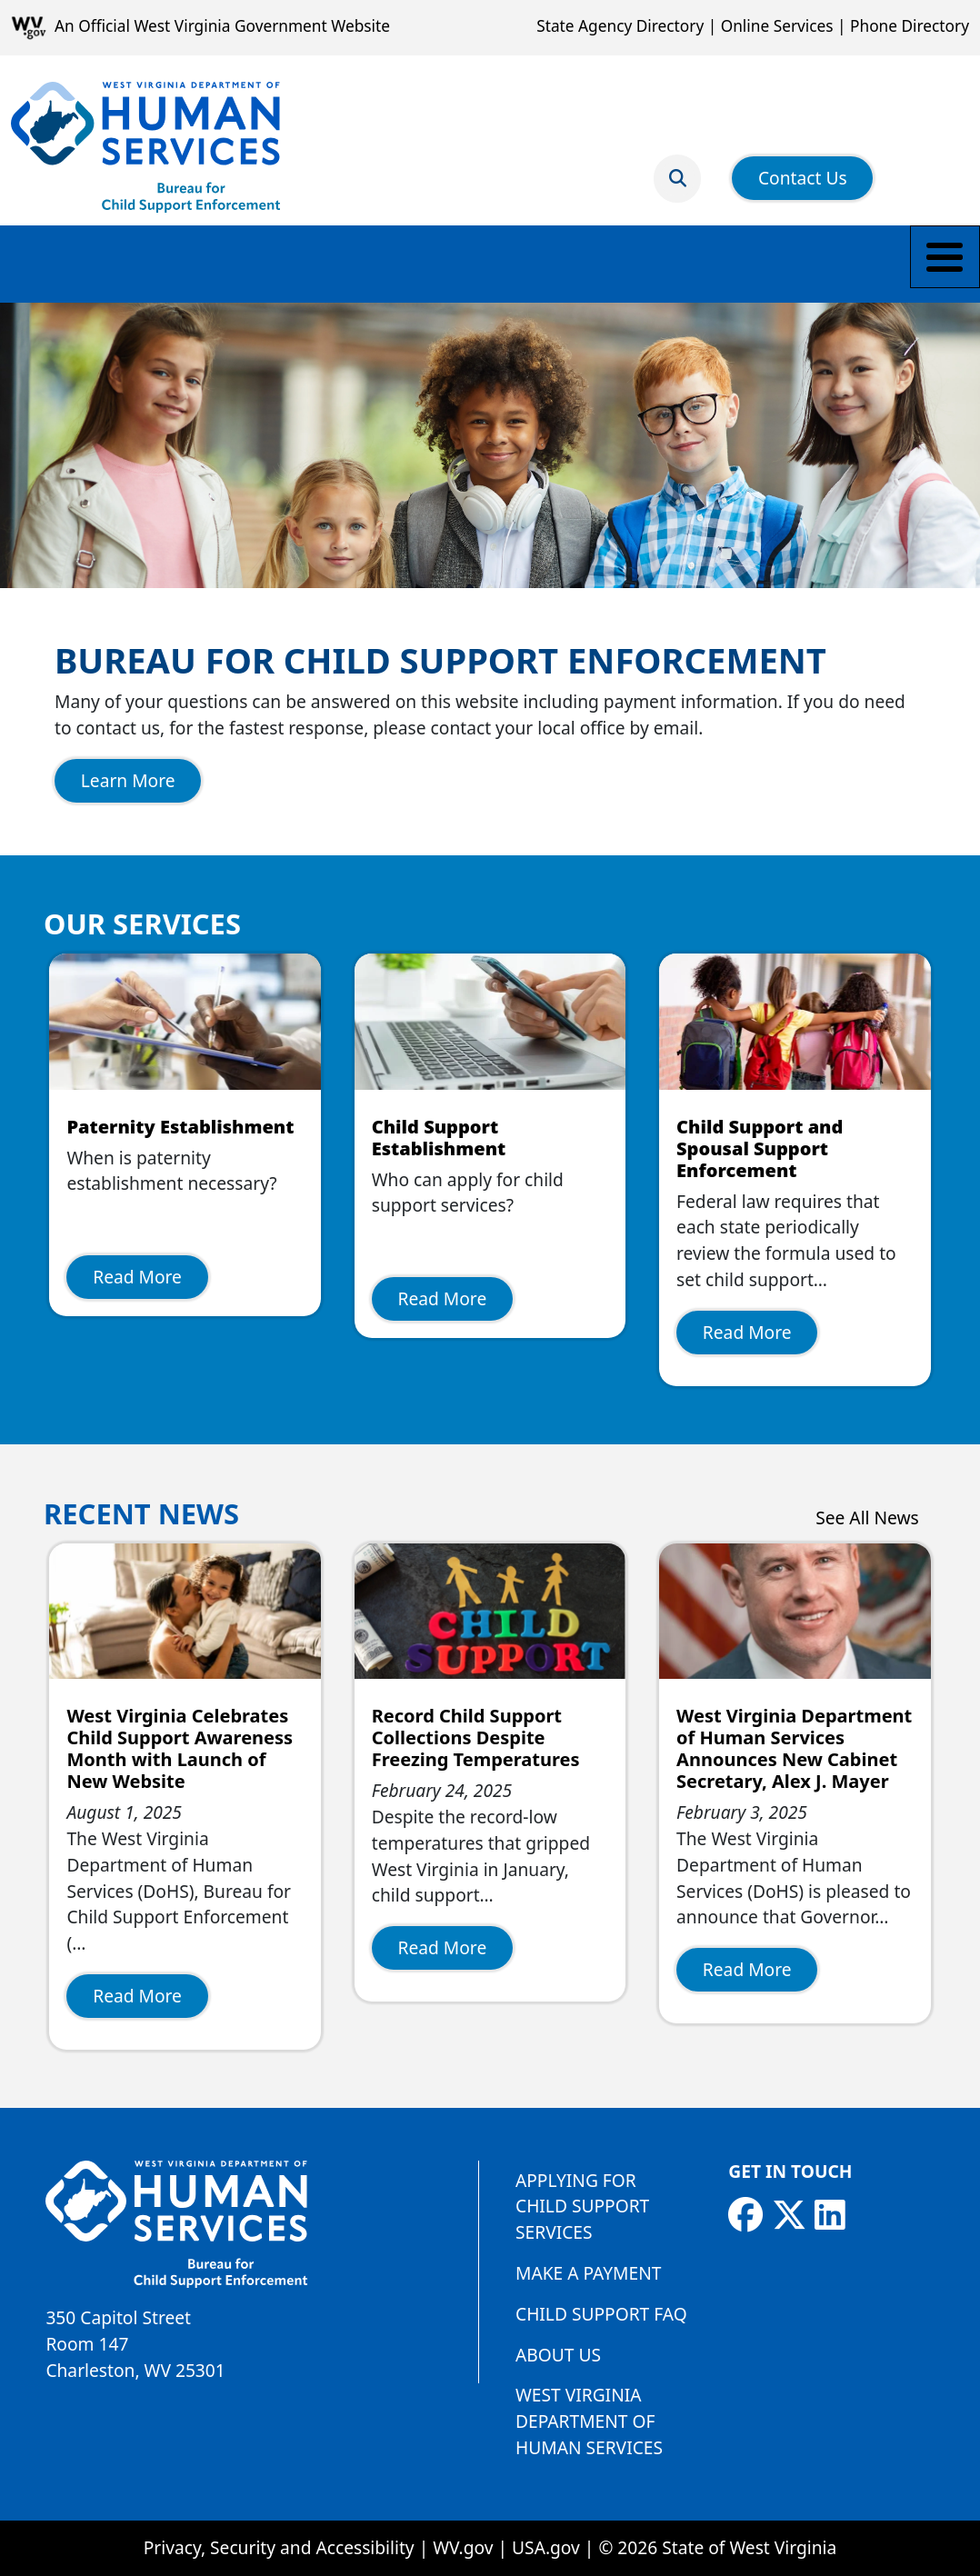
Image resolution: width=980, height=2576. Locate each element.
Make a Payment (86, 263)
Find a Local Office (830, 263)
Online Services (777, 25)
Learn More (128, 780)
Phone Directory (909, 25)
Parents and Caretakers (287, 263)
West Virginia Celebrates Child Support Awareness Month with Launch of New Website (179, 1748)
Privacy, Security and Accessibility (279, 2547)
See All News (867, 1517)
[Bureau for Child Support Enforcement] (145, 147)
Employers (675, 263)
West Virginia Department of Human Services (589, 2421)
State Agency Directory (620, 25)
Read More (137, 1276)
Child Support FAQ (601, 2313)
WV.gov (463, 2547)
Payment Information (507, 263)
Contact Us (802, 167)
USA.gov (546, 2547)
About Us (558, 2354)
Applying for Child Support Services (582, 2206)
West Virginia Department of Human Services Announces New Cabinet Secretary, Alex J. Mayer (794, 1748)
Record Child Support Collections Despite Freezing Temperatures (476, 1737)
